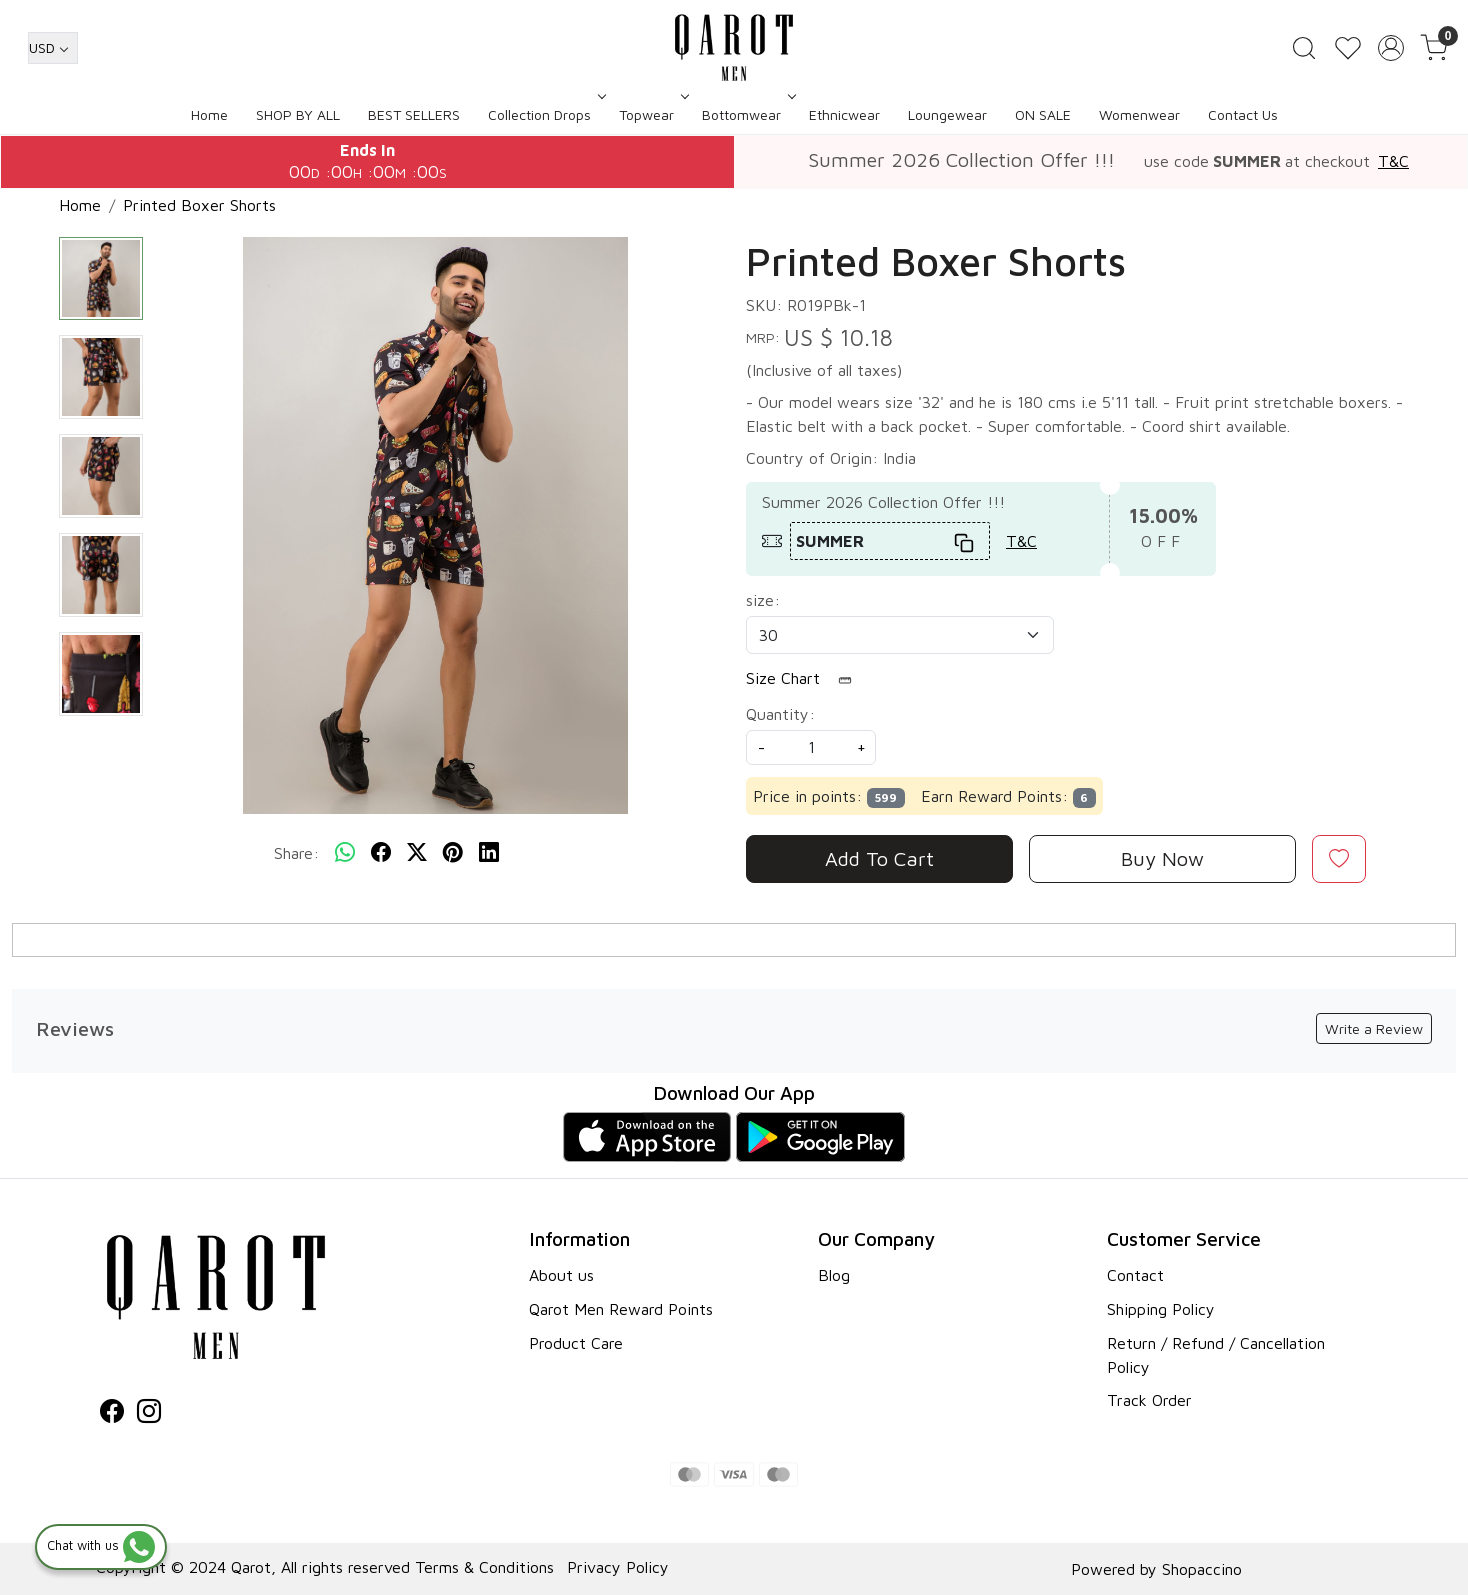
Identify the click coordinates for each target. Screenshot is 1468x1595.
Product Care (576, 1343)
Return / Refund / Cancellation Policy (1216, 1355)
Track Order (1149, 1400)
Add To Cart (879, 858)
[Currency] (53, 48)
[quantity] (811, 747)
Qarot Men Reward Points (621, 1309)
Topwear (652, 114)
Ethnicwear (844, 114)
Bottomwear (747, 114)
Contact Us (1243, 114)
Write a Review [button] (1374, 1028)
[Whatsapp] (345, 853)
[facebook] (381, 853)
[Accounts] (1391, 48)
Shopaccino (1202, 1569)
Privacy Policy (618, 1567)
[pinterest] (453, 853)
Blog (834, 1275)
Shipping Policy (1161, 1309)
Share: (296, 853)
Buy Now (1162, 858)
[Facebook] (112, 1414)
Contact (1135, 1275)
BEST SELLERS (414, 114)
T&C (1393, 161)
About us (561, 1275)
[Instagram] (149, 1414)
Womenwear (1139, 114)
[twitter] (417, 853)
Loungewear (947, 114)
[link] (1304, 48)
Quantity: (780, 714)
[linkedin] (489, 853)
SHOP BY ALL (298, 114)
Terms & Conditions (484, 1567)
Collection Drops (545, 114)
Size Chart (805, 678)
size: (763, 600)
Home (209, 114)
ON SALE (1043, 114)
